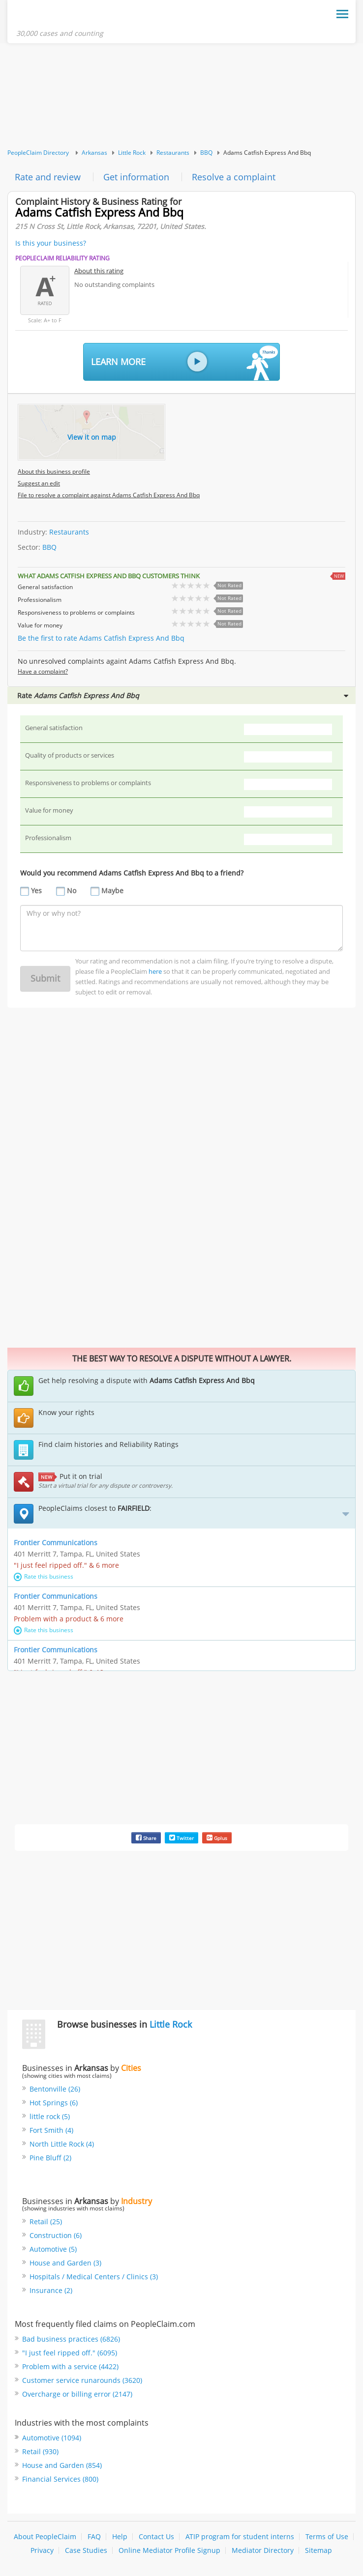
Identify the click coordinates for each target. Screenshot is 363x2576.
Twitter (181, 1837)
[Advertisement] (181, 96)
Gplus (217, 1837)
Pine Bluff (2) (50, 2157)
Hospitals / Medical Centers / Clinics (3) (94, 2276)
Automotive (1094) (51, 2437)
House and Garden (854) (62, 2465)
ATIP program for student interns (239, 2536)
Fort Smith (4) (51, 2130)
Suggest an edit (39, 483)
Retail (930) (40, 2451)
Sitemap (318, 2550)
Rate (182, 695)
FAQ (94, 2536)
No (71, 890)
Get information (136, 177)
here (155, 971)
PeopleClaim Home (64, 16)
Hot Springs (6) (54, 2102)
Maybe (112, 890)
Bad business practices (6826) (71, 2339)
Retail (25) (46, 2221)
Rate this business (43, 1576)
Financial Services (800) (60, 2479)
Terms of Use (326, 2536)
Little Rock (132, 152)
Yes (36, 890)
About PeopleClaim (45, 2536)
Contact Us (156, 2536)
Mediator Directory (263, 2550)
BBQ (206, 152)
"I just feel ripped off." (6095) (69, 2352)
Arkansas (94, 152)
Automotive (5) (53, 2249)
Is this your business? (50, 243)
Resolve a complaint (233, 177)
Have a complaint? (43, 671)
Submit (45, 978)
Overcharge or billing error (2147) (77, 2394)
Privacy (42, 2550)
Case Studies (86, 2550)
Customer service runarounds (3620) (82, 2380)
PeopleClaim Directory (38, 152)
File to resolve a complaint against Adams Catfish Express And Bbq (109, 495)
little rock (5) (50, 2116)
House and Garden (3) (65, 2262)
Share (146, 1837)
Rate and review (48, 177)
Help (119, 2536)
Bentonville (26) (55, 2089)
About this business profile (54, 471)
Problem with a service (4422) (70, 2366)
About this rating (98, 270)
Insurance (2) (51, 2290)
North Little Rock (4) (62, 2144)
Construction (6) (56, 2235)
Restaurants (172, 152)
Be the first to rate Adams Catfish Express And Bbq (101, 638)
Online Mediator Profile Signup (169, 2550)
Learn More (184, 362)
